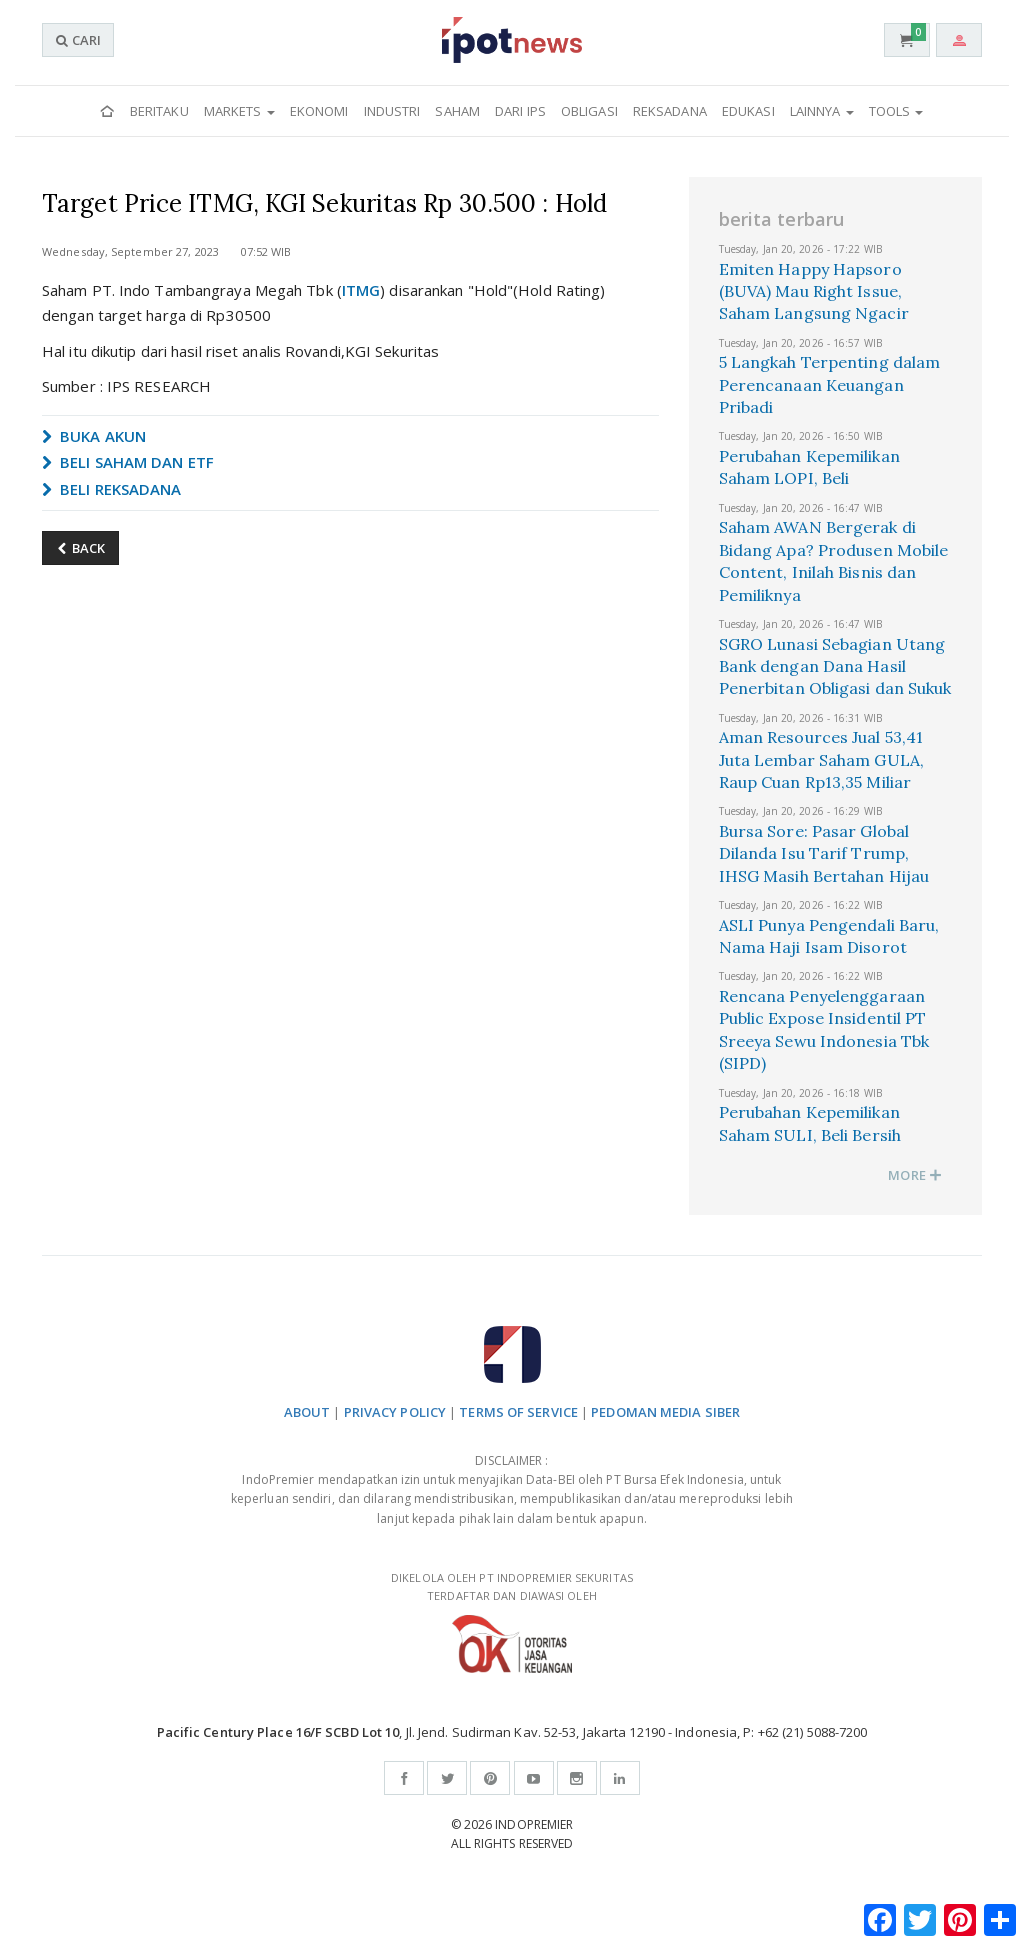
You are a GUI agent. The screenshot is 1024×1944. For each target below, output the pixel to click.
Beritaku (159, 111)
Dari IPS (520, 111)
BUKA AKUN (94, 436)
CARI (78, 40)
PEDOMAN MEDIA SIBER (665, 1412)
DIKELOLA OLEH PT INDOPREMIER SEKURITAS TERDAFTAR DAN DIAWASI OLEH (512, 1621)
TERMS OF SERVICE (518, 1412)
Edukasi (748, 111)
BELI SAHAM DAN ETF (128, 462)
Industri (392, 111)
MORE (915, 1175)
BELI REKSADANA (112, 489)
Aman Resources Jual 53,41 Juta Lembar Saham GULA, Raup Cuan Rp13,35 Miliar (821, 759)
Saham (457, 111)
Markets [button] (239, 111)
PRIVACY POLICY (395, 1412)
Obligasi (589, 111)
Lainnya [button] (822, 111)
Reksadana (670, 111)
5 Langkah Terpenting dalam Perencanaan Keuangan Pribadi (830, 384)
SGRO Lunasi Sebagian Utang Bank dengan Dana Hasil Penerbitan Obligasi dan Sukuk (835, 666)
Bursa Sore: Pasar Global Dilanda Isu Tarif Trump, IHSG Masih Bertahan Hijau (824, 853)
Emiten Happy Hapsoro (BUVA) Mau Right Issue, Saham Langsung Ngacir (814, 291)
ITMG (361, 290)
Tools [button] (896, 111)
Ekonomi (319, 111)
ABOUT (307, 1412)
